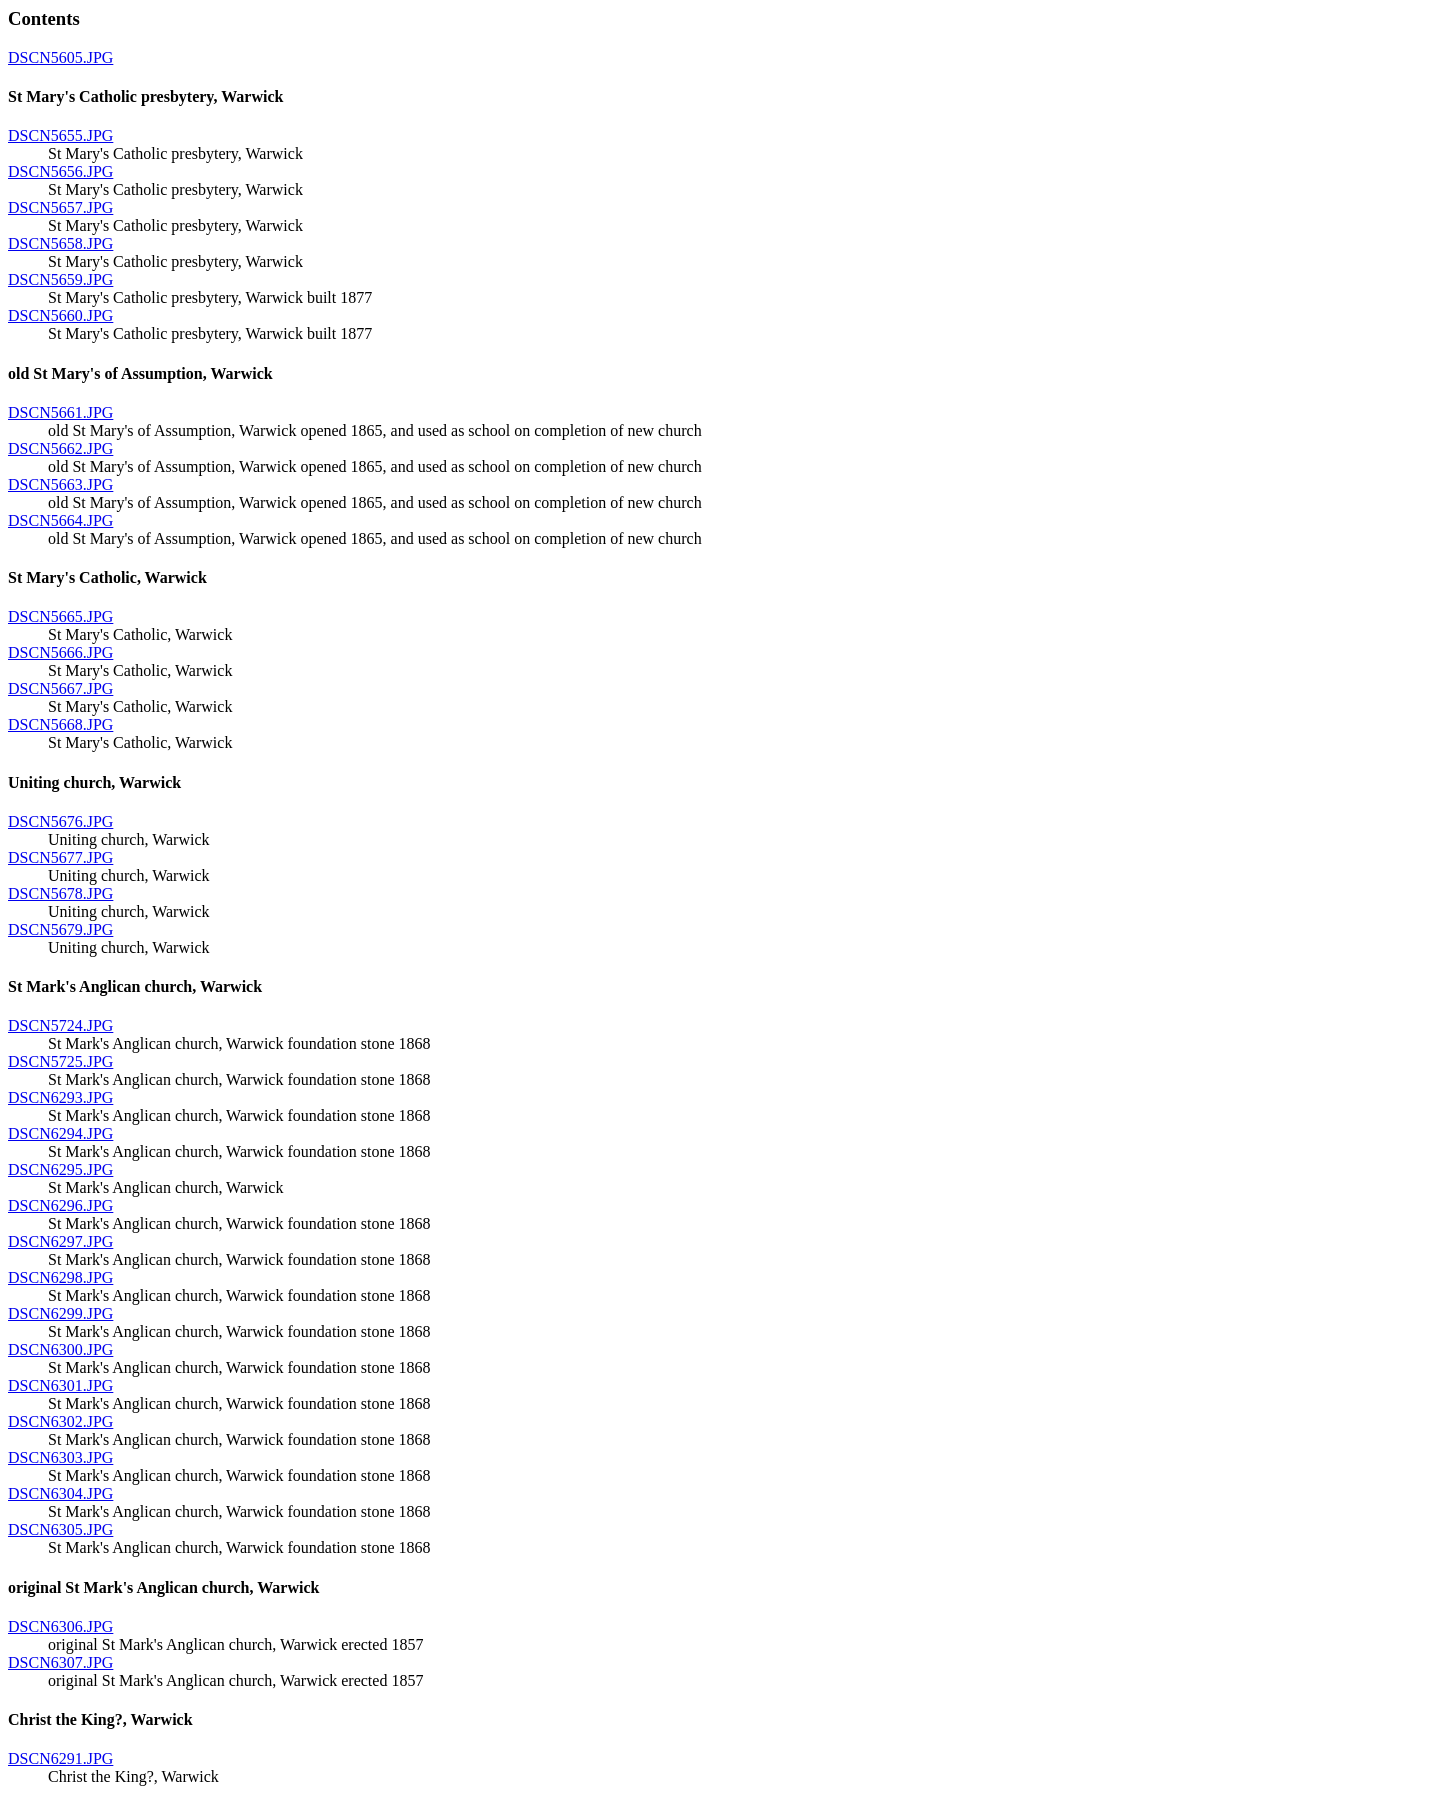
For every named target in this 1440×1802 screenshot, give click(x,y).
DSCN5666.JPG (60, 652)
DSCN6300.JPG (60, 1349)
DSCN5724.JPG (60, 1025)
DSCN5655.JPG (60, 135)
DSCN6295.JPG (60, 1169)
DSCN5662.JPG (60, 448)
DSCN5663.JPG (60, 484)
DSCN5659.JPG (60, 279)
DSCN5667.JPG (60, 688)
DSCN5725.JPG (60, 1061)
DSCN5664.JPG (60, 520)
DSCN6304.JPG (60, 1493)
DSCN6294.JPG (60, 1133)
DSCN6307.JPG (60, 1662)
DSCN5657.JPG (60, 207)
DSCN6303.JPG (60, 1457)
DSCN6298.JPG (60, 1277)
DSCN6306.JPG (60, 1626)
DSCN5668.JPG (60, 724)
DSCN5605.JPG (60, 57)
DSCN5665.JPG (60, 616)
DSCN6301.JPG (60, 1385)
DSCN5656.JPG (60, 171)
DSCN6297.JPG (60, 1241)
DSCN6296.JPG (60, 1205)
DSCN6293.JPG (60, 1097)
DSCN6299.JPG (60, 1313)
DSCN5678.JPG (60, 893)
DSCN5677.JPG (60, 857)
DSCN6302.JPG (60, 1421)
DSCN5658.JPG (60, 243)
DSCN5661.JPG (60, 412)
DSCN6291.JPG (60, 1758)
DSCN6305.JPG (60, 1529)
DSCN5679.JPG (60, 929)
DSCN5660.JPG (60, 315)
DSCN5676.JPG (60, 821)
